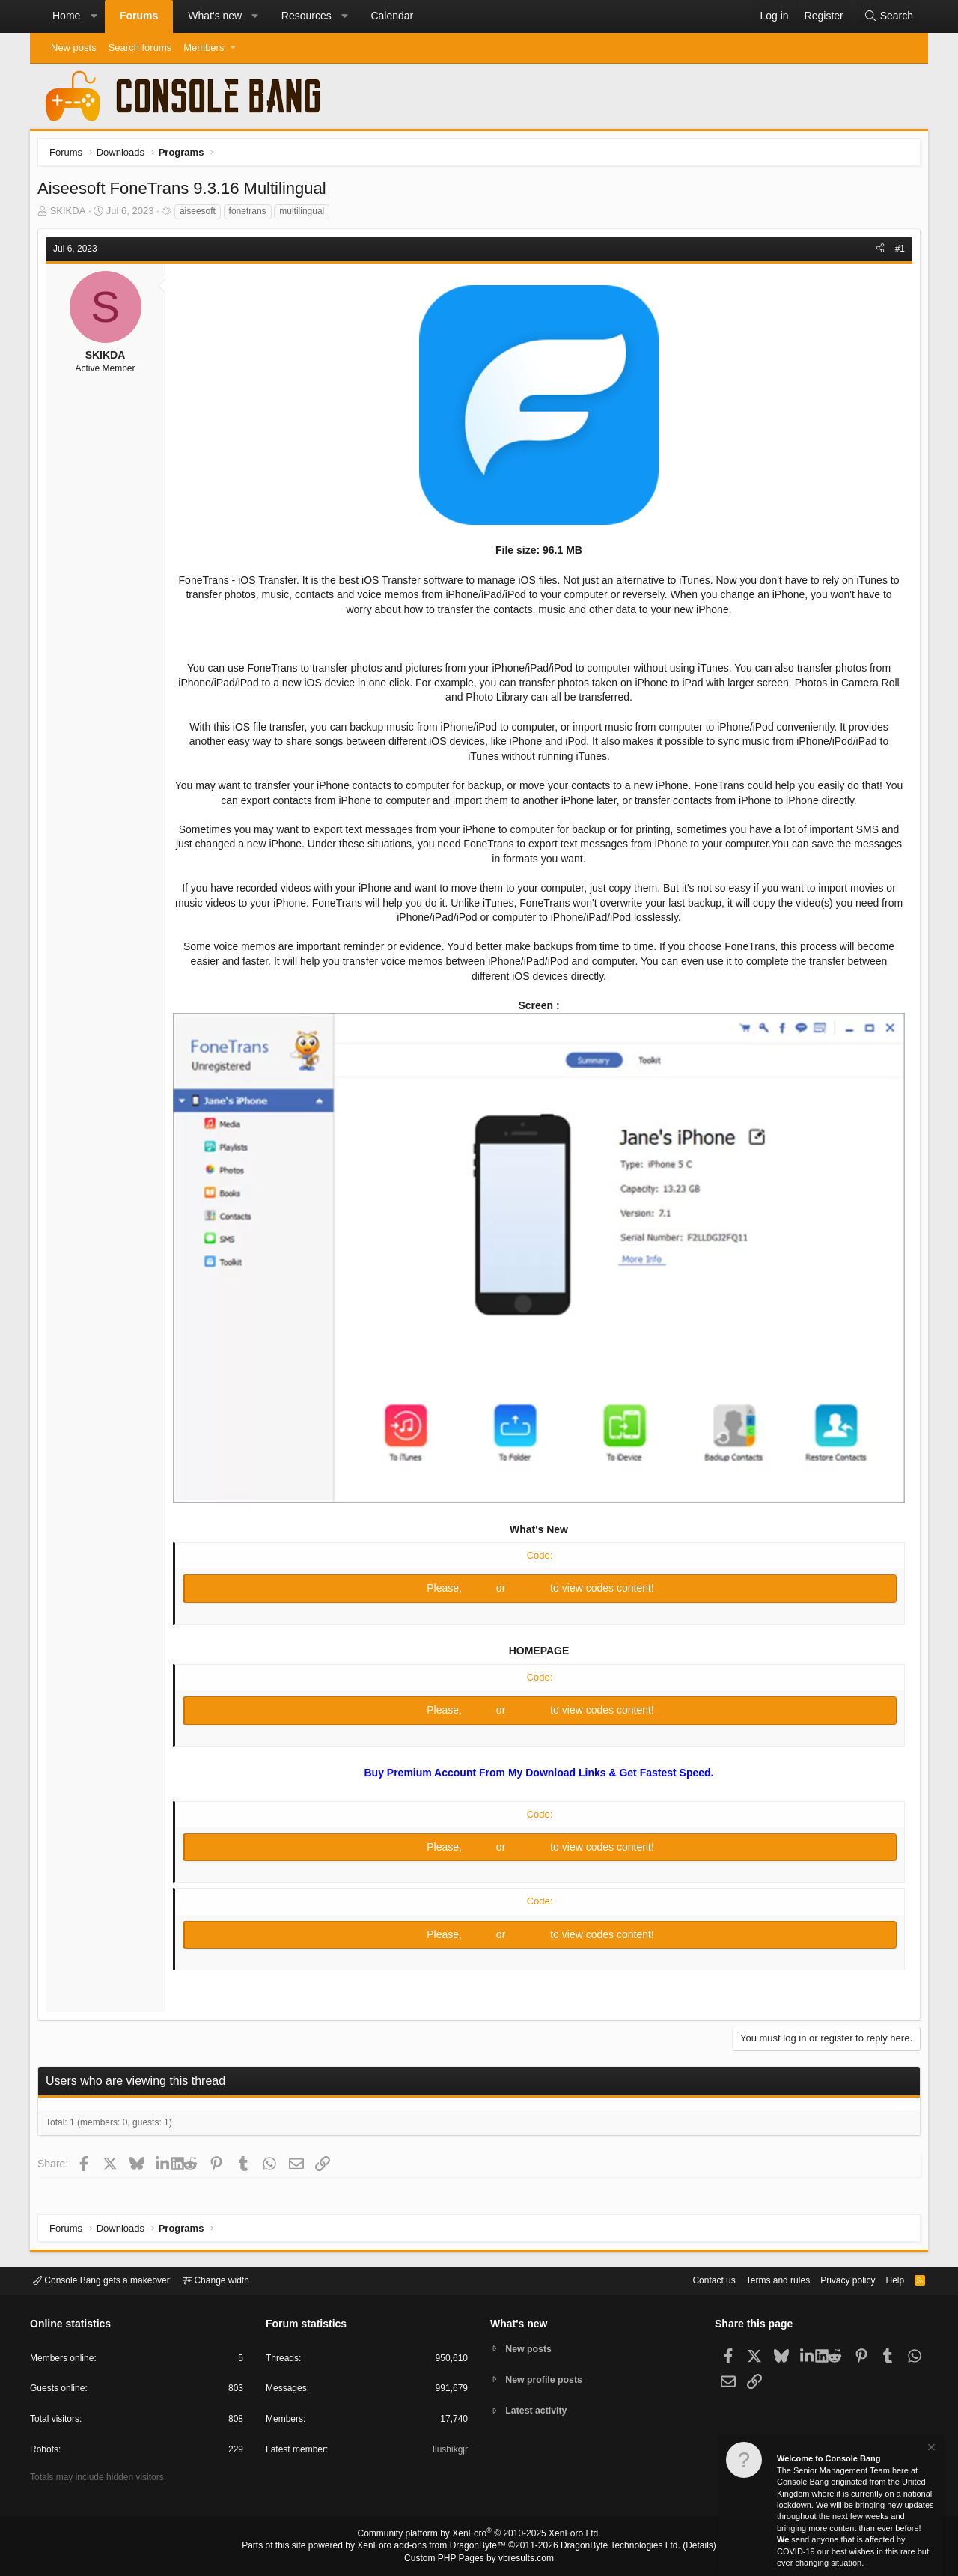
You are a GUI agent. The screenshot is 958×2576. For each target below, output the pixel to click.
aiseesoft (201, 215)
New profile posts (547, 2379)
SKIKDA (72, 214)
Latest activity (539, 2411)
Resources (306, 16)
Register (529, 1587)
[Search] (888, 16)
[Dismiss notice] (930, 2449)
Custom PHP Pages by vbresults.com (478, 2558)
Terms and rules (759, 2279)
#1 (896, 252)
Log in (480, 1587)
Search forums (140, 47)
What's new (215, 16)
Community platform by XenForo (479, 2535)
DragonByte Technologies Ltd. (609, 2546)
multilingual (305, 215)
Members (203, 47)
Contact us (691, 2279)
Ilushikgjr (449, 2452)
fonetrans (251, 215)
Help (886, 2279)
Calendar (391, 16)
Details (681, 2546)
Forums (139, 16)
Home (66, 16)
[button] (93, 16)
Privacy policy (834, 2279)
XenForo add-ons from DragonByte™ (435, 2546)
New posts (74, 47)
